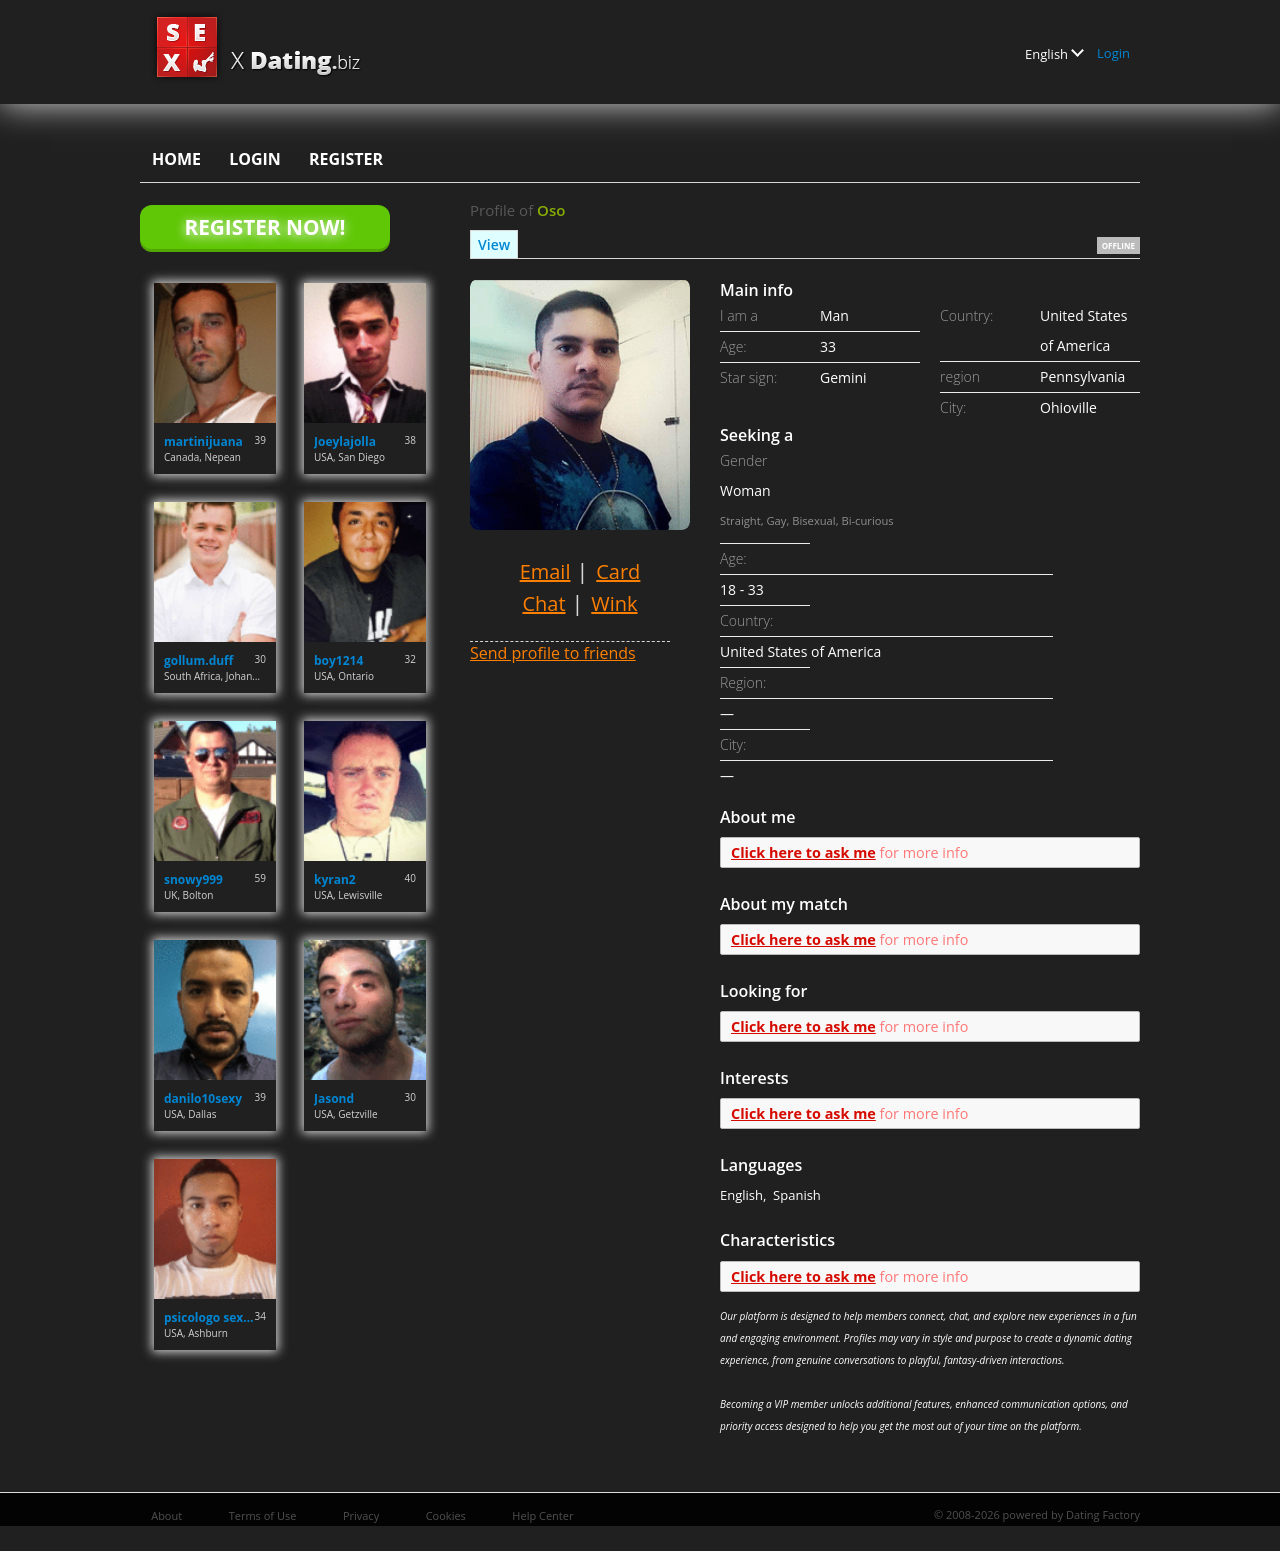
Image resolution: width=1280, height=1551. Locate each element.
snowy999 (193, 879)
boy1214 (338, 660)
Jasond (334, 1098)
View (494, 244)
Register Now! (264, 227)
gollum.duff (198, 660)
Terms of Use (263, 1515)
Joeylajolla (345, 441)
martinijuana (203, 441)
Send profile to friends (553, 653)
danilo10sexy (203, 1098)
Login (1113, 53)
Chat (543, 603)
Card (618, 571)
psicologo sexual (209, 1317)
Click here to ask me (803, 852)
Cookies (446, 1515)
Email (545, 571)
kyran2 (335, 879)
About (166, 1515)
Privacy (361, 1515)
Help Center (542, 1515)
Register (346, 159)
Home (176, 159)
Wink (614, 603)
